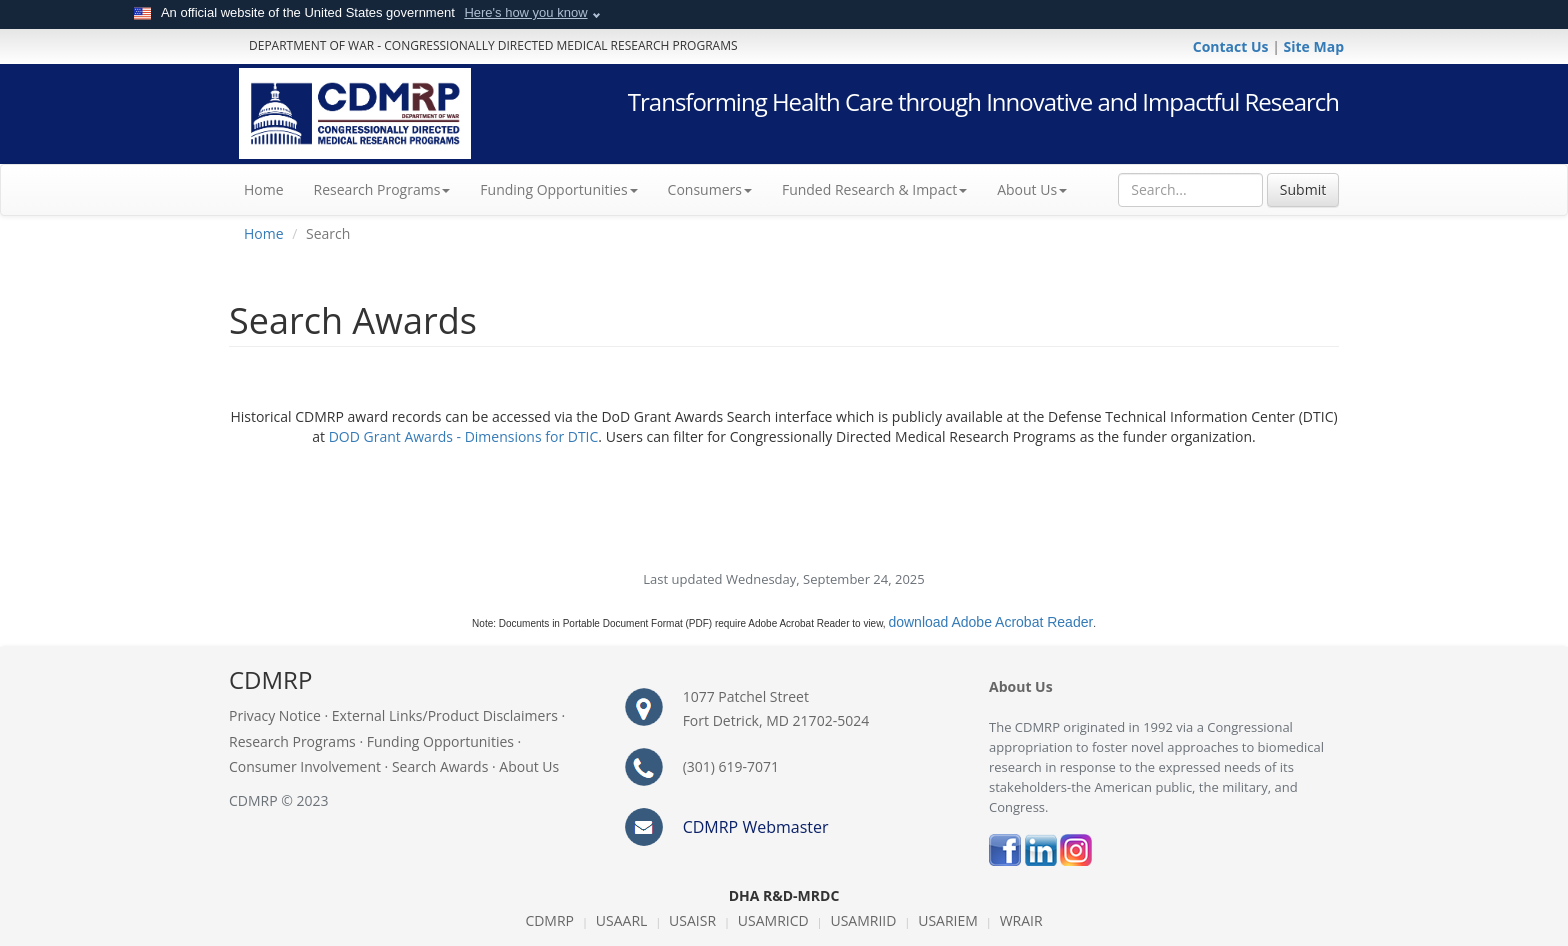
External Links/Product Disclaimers (445, 715)
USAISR (692, 920)
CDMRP (549, 920)
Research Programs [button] (382, 189)
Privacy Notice (275, 715)
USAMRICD (773, 920)
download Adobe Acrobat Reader (990, 622)
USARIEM (948, 920)
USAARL (622, 920)
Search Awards (440, 766)
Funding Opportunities (440, 741)
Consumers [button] (710, 189)
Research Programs (292, 741)
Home (271, 189)
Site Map (1314, 46)
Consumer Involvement (305, 766)
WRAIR (1021, 920)
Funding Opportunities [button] (558, 189)
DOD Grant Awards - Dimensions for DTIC (464, 436)
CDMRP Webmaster (756, 827)
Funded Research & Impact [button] (874, 189)
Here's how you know (525, 12)
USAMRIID (863, 920)
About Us (1032, 189)
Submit (1303, 189)
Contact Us (1232, 46)
